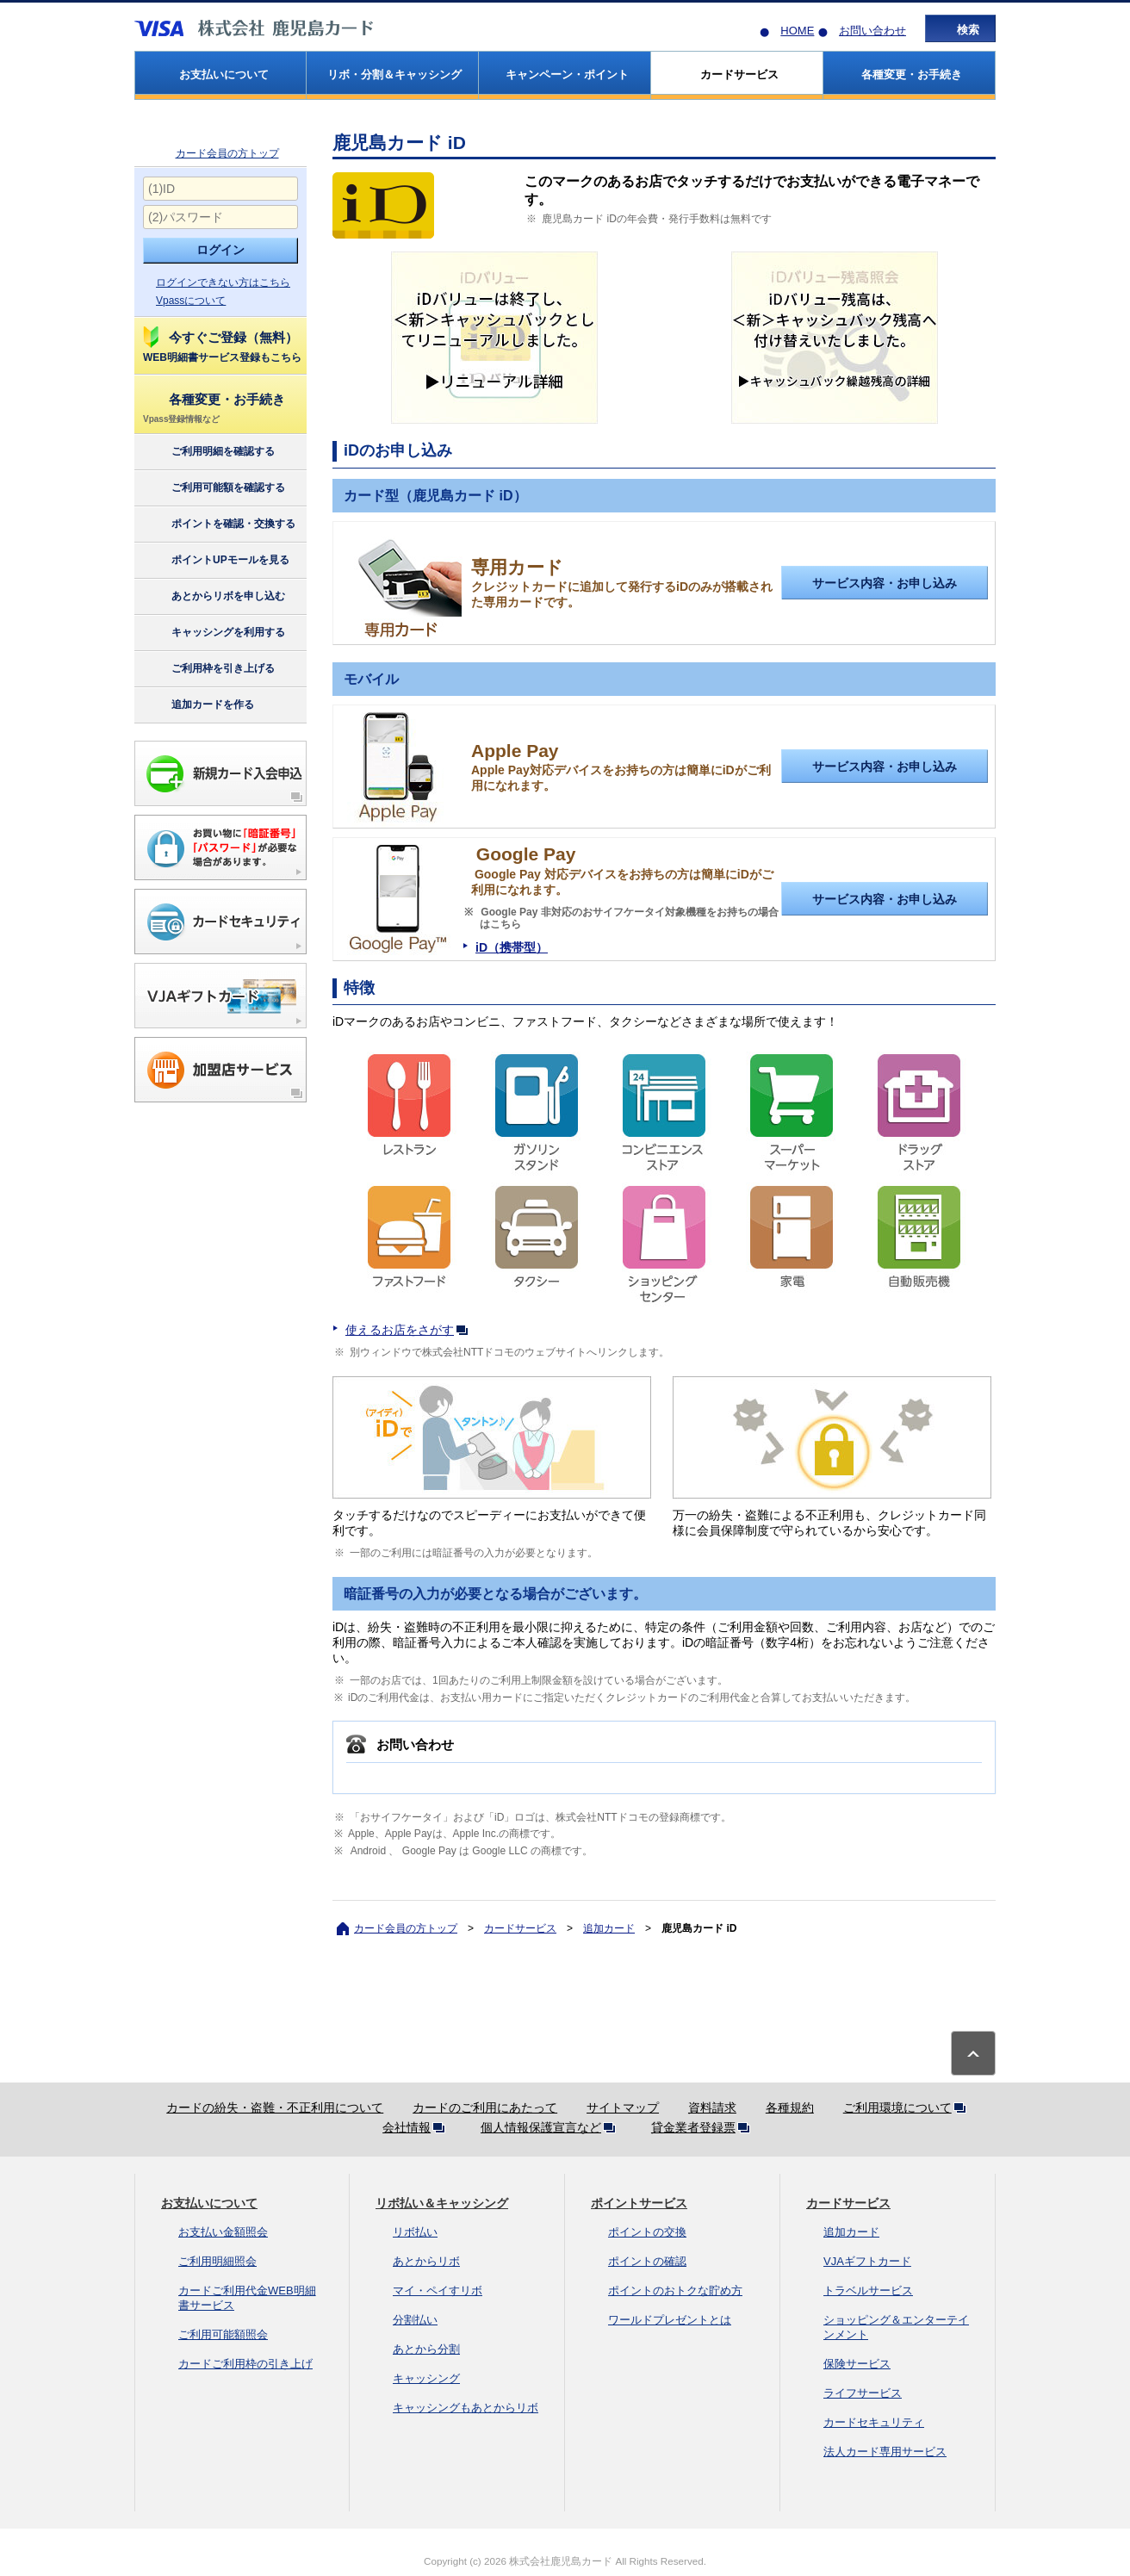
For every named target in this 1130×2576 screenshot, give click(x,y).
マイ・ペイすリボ (437, 2290)
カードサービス (520, 1928)
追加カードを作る (197, 705)
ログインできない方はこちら (223, 282)
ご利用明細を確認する (208, 452)
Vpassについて (191, 301)
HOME (797, 30)
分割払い (415, 2319)
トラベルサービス (868, 2290)
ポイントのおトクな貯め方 (675, 2290)
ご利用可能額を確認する (213, 488)
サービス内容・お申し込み (884, 583)
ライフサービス (862, 2393)
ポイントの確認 (647, 2261)
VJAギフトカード (867, 2261)
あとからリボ (426, 2261)
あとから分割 (426, 2349)
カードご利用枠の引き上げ (245, 2363)
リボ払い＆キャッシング (442, 2203)
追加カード (609, 1928)
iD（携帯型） (511, 947)
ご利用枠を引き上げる (208, 669)
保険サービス (857, 2363)
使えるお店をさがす (410, 1330)
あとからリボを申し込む (213, 597)
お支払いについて (209, 2203)
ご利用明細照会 (217, 2261)
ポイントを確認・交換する (218, 524)
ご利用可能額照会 (223, 2334)
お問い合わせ (872, 30)
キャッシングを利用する (213, 633)
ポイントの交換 (647, 2231)
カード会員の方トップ (227, 153)
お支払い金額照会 (223, 2231)
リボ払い (415, 2231)
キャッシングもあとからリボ (465, 2407)
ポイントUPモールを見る (215, 561)
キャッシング (426, 2378)
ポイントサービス (639, 2203)
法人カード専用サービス (885, 2451)
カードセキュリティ (873, 2422)
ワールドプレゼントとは (669, 2319)
